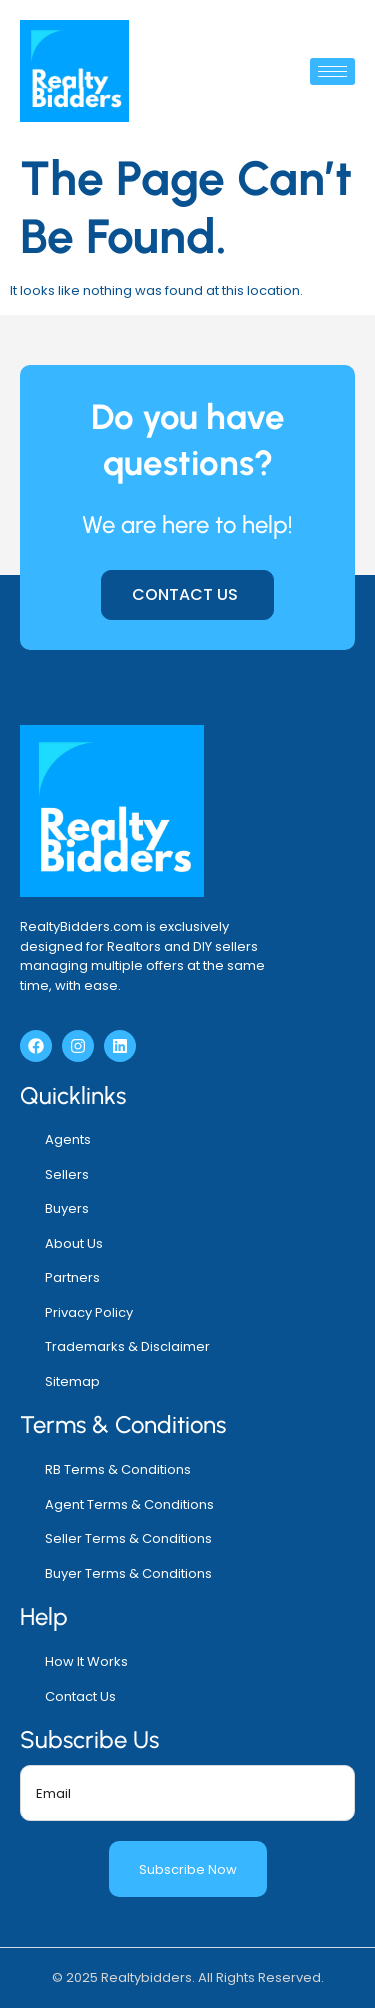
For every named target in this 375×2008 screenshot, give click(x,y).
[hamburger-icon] (332, 71)
